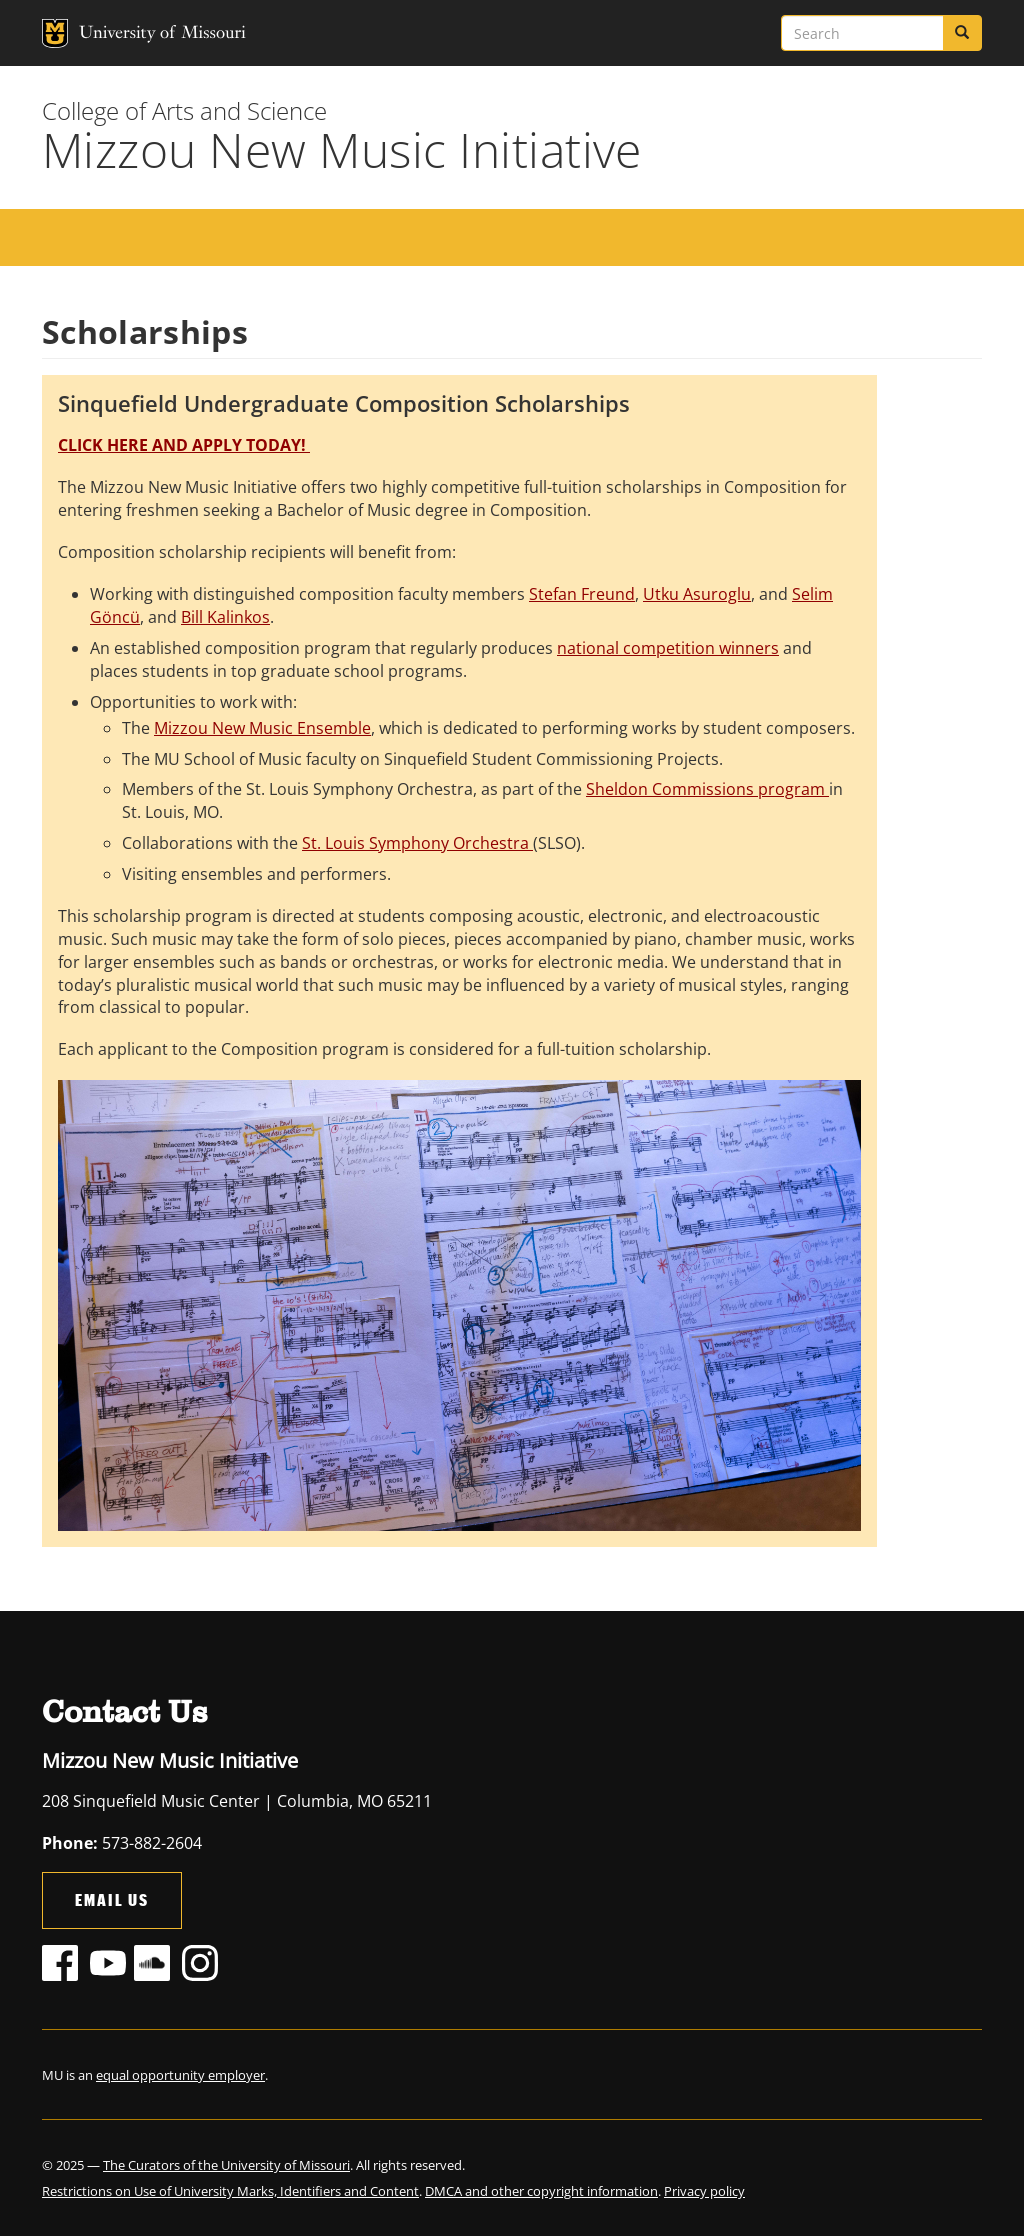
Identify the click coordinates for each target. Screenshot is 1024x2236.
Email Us (112, 1899)
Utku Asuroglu (697, 594)
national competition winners (668, 648)
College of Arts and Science (184, 110)
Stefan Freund (582, 594)
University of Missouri (122, 33)
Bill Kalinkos (225, 617)
